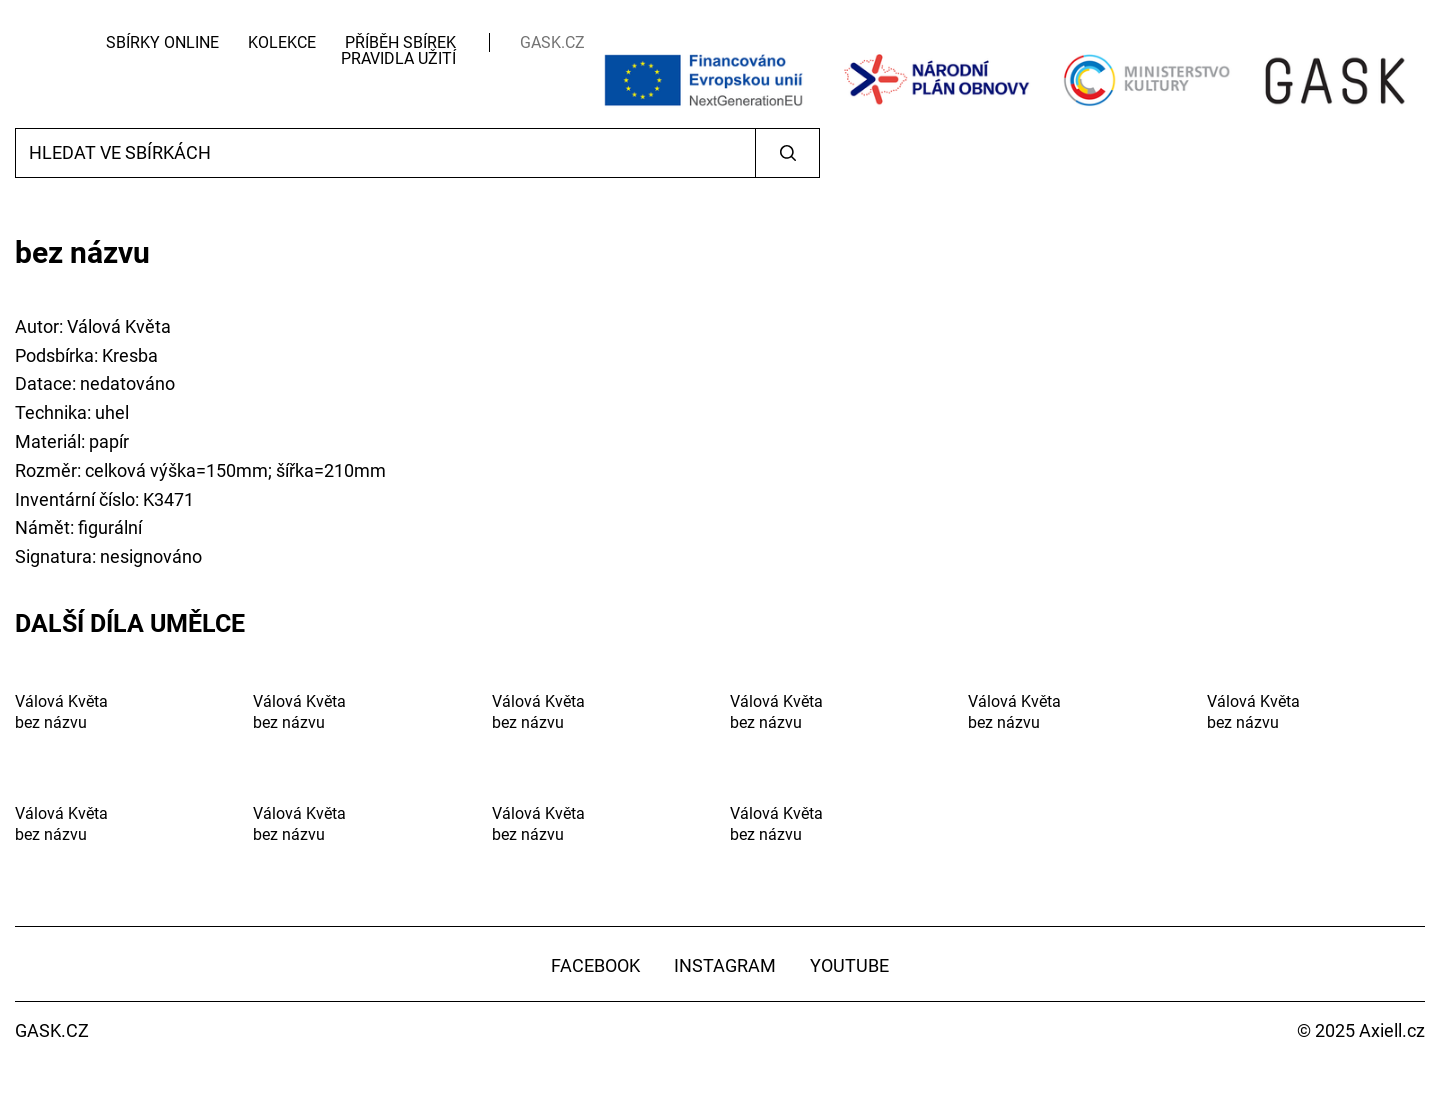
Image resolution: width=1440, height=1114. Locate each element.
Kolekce (282, 42)
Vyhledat (787, 153)
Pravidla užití (398, 58)
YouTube (849, 965)
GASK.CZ (552, 42)
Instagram (725, 965)
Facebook (595, 965)
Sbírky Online (162, 42)
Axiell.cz (1392, 1030)
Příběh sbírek (400, 42)
